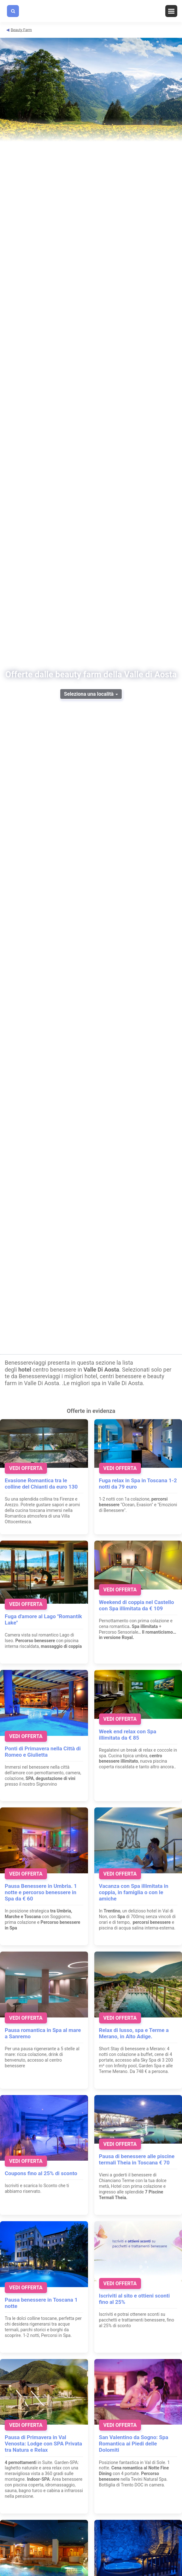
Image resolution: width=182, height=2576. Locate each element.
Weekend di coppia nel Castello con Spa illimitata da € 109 (136, 1605)
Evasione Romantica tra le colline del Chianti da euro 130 (41, 1483)
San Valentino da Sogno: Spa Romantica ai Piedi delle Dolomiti (133, 2443)
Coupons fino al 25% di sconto (41, 2173)
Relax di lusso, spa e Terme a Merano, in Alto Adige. (134, 2033)
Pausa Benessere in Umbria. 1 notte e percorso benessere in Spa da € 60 (41, 1892)
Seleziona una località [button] (91, 694)
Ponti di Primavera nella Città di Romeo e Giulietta (43, 1751)
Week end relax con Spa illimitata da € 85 (127, 1734)
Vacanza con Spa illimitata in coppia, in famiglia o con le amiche (133, 1892)
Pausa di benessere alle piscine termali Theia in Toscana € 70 (137, 2159)
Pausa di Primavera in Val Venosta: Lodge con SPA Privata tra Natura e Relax (43, 2443)
